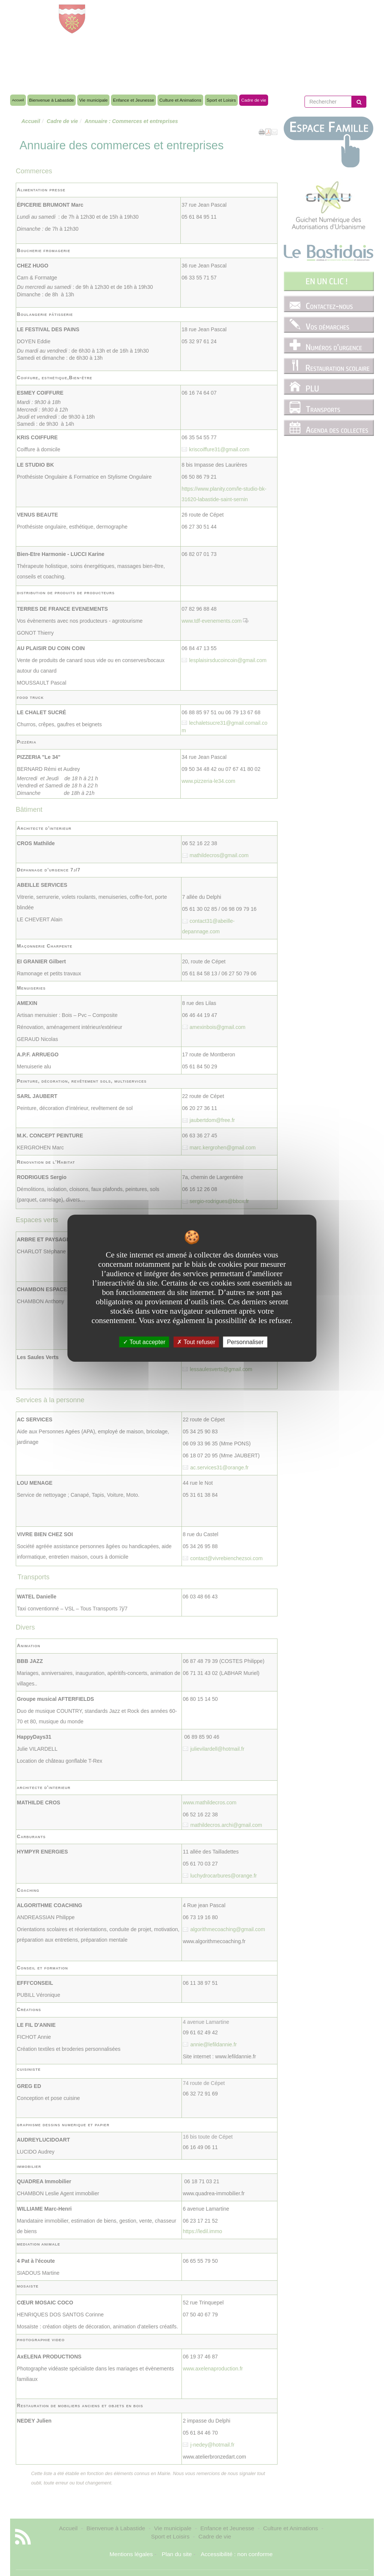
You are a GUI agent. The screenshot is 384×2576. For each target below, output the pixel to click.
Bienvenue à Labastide (51, 100)
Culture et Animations (180, 100)
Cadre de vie (253, 100)
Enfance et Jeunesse (133, 100)
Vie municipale (93, 100)
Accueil (18, 100)
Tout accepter (144, 1341)
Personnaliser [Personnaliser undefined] (245, 1341)
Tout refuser (196, 1341)
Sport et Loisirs (221, 100)
